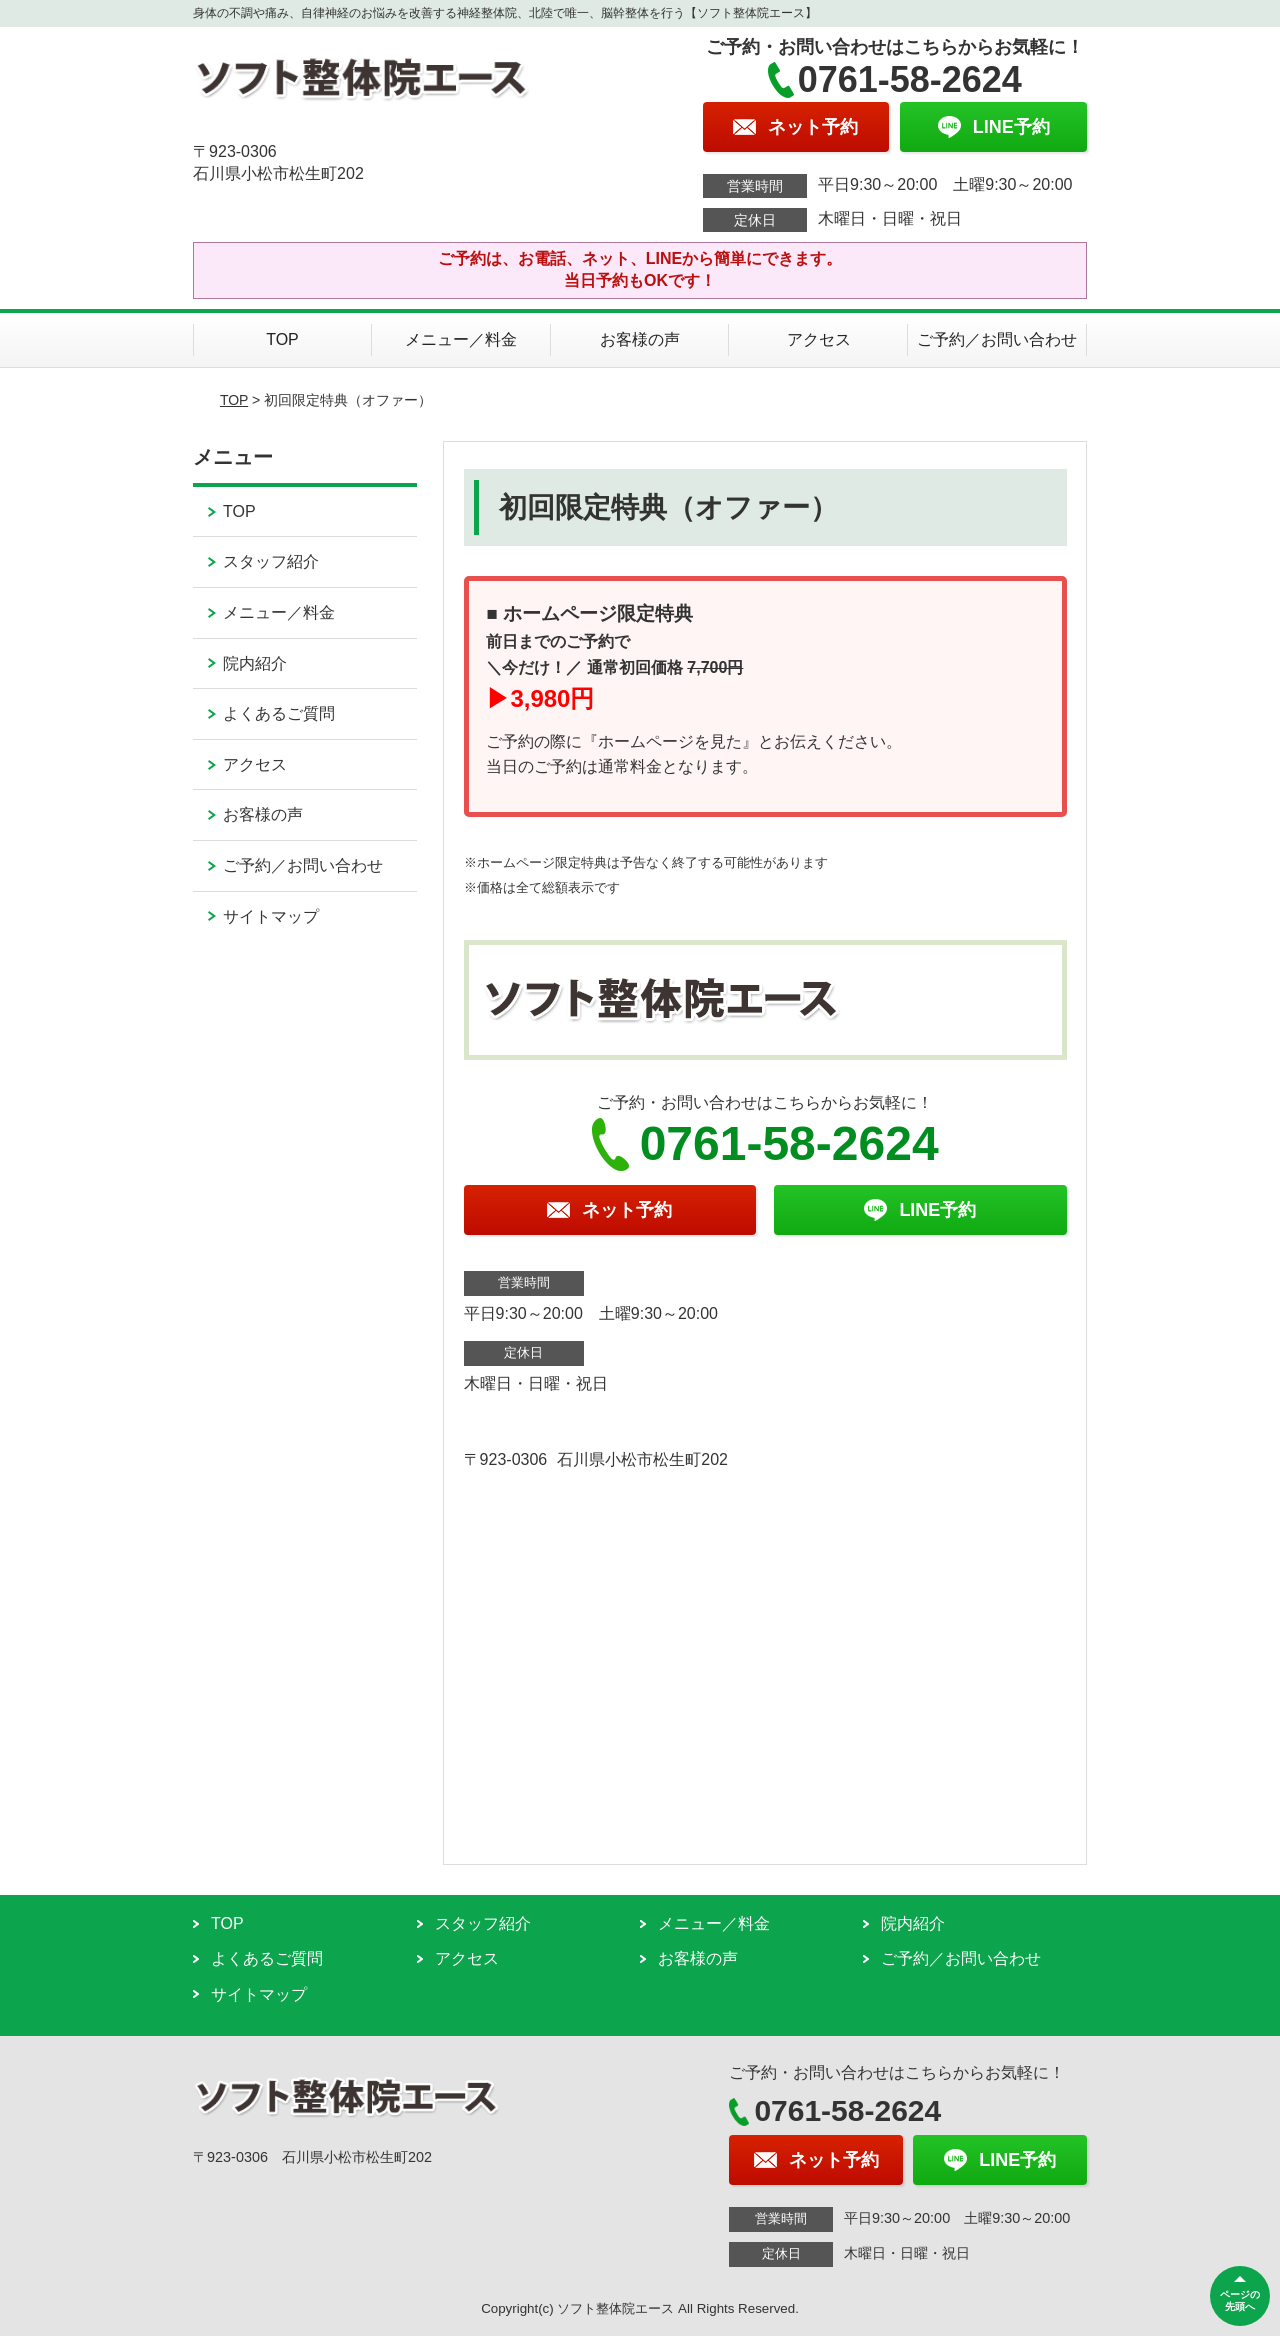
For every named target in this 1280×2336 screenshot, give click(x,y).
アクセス (819, 339)
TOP (282, 339)
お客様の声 (640, 339)
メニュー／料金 (461, 339)
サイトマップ (271, 916)
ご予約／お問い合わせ (997, 339)
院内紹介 (255, 663)
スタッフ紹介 (271, 561)
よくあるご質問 (279, 713)
